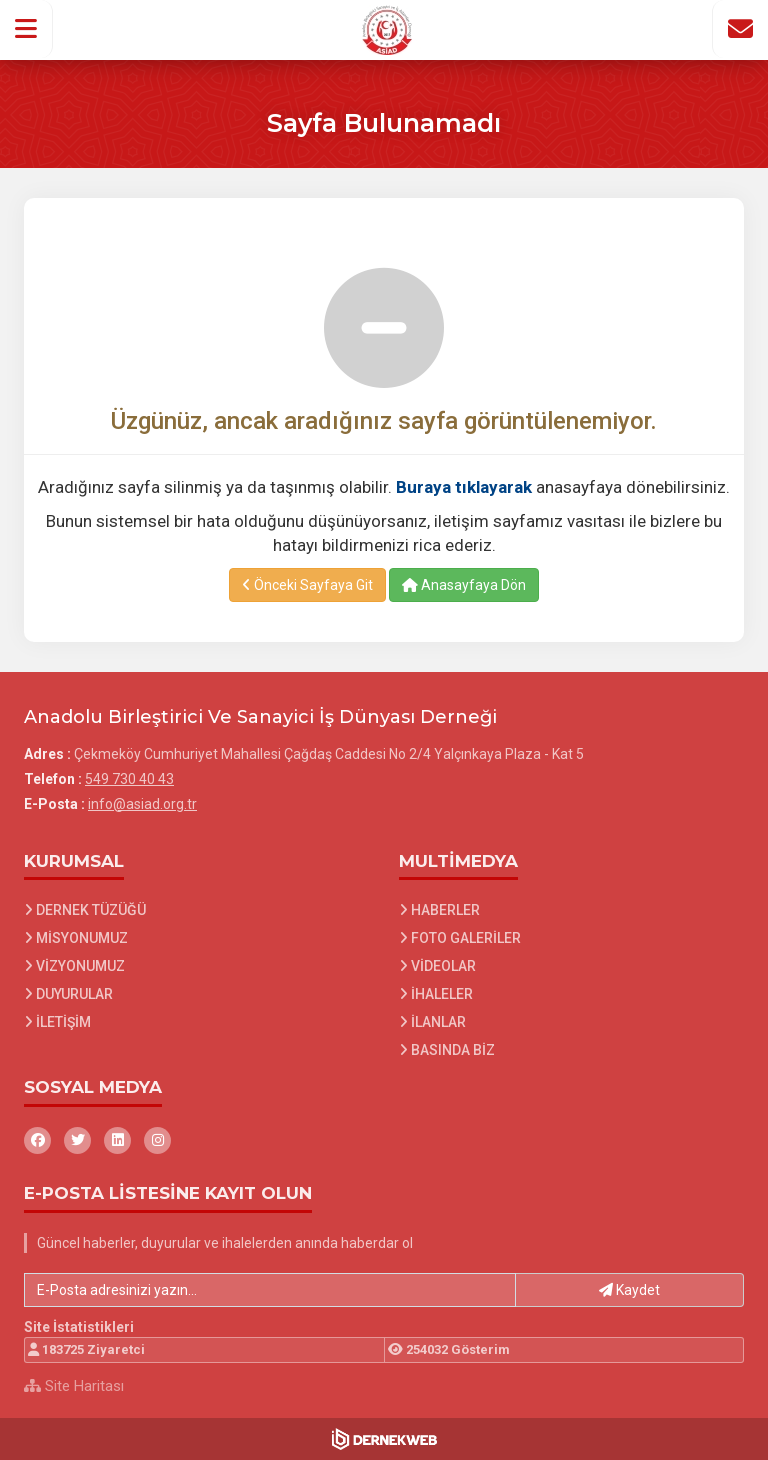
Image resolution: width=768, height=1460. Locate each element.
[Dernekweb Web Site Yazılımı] (384, 1439)
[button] (26, 29)
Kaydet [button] (629, 1290)
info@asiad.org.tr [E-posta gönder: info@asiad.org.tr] (142, 804)
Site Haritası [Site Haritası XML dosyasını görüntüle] (74, 1386)
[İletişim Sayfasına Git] (740, 29)
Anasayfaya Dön (464, 585)
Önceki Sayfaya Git (307, 585)
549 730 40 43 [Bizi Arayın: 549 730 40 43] (129, 779)
